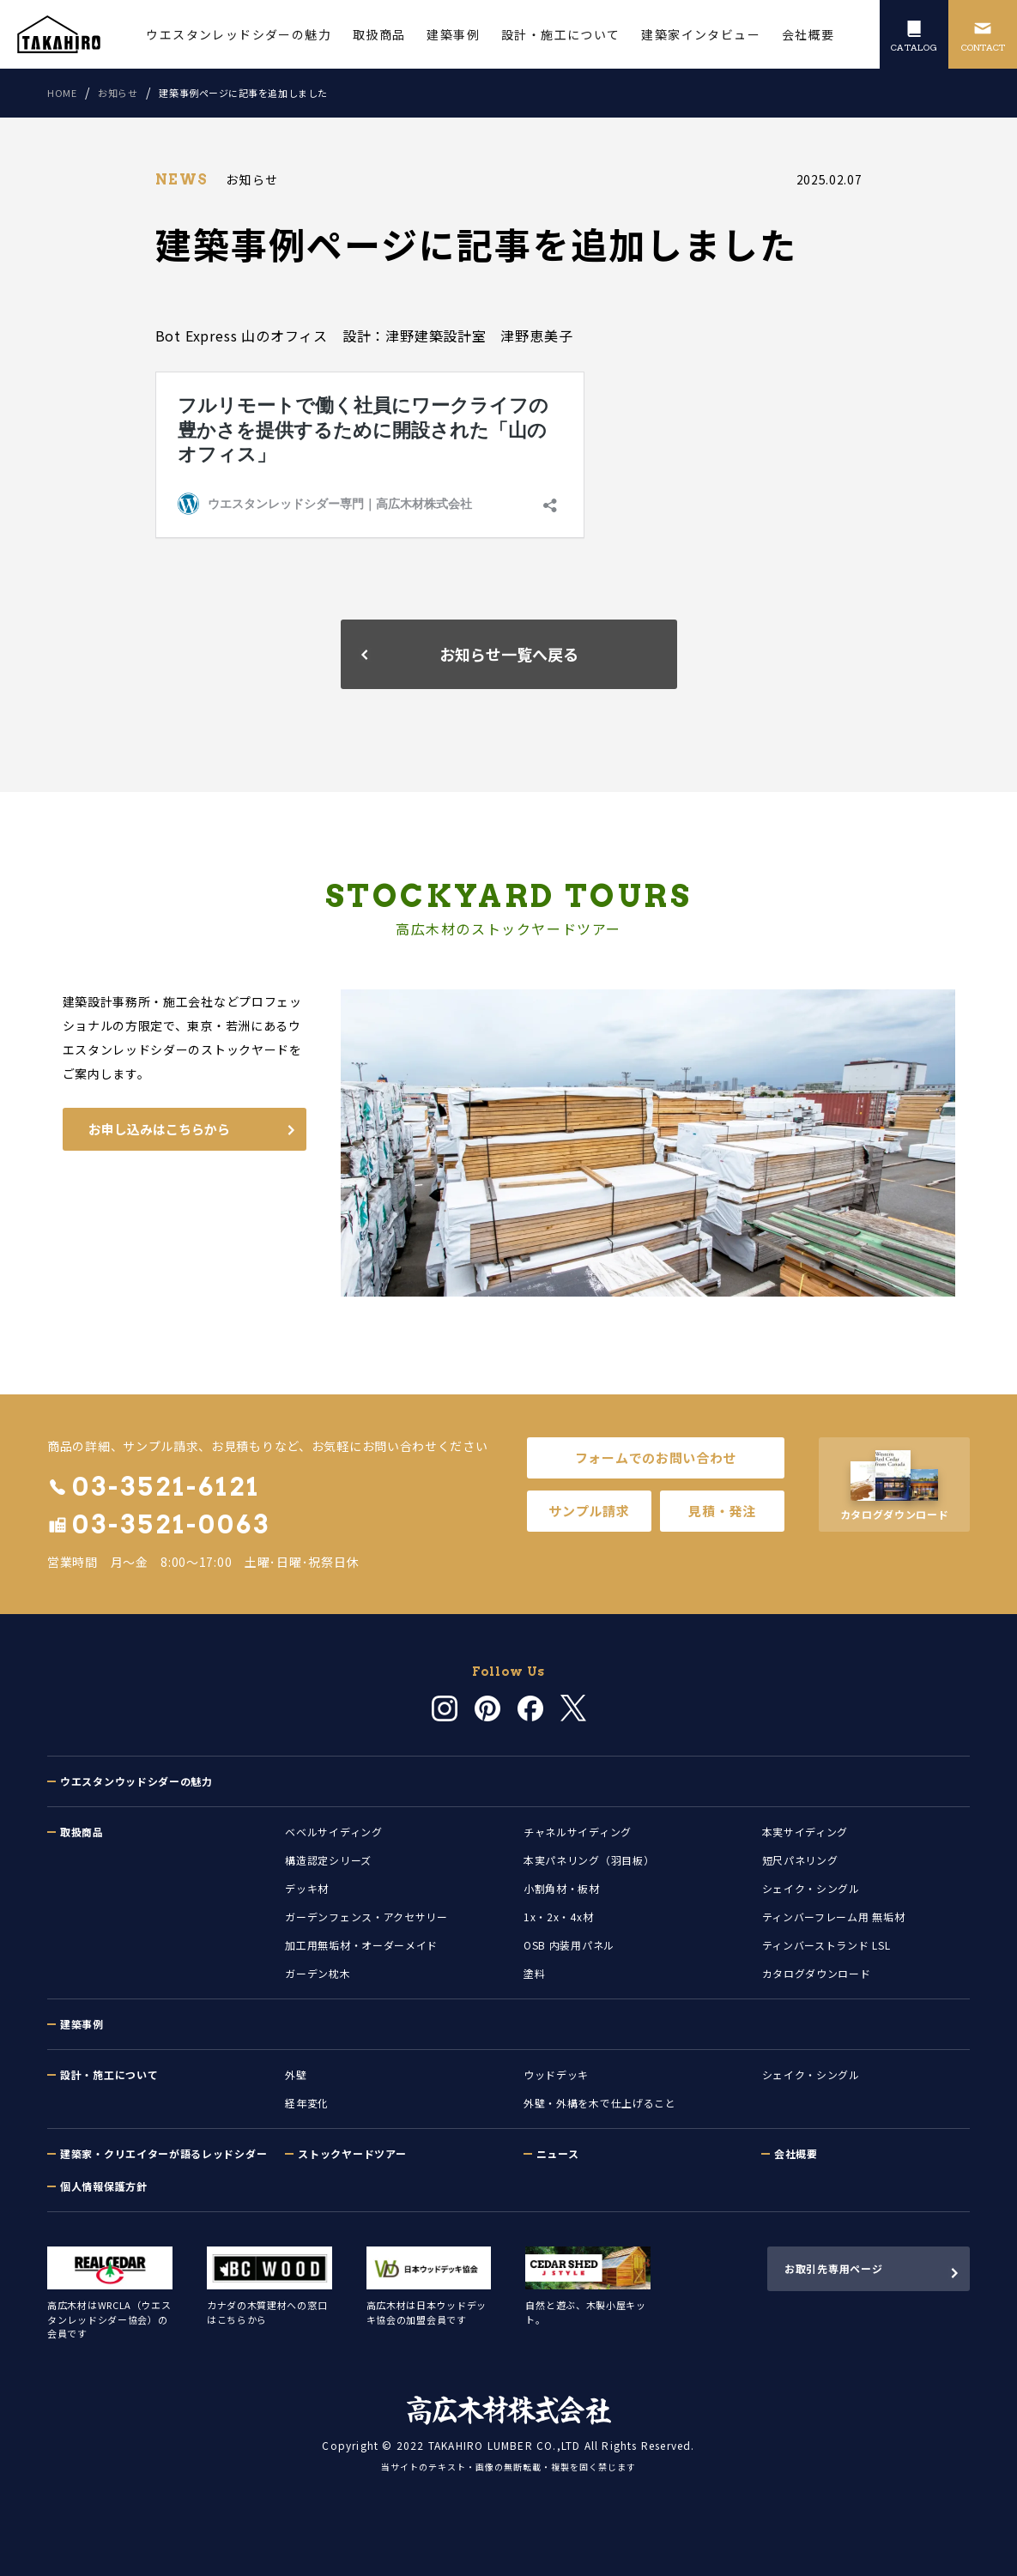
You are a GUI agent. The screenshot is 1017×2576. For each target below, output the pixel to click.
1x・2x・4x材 (558, 1916)
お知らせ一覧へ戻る (508, 654)
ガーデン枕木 (317, 1973)
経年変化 (307, 2102)
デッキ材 (307, 1888)
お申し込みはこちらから (159, 1129)
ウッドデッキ (556, 2074)
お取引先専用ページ (833, 2268)
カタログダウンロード (816, 1973)
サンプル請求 (588, 1511)
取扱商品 (82, 1831)
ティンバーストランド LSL (826, 1945)
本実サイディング (805, 1831)
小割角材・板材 (562, 1888)
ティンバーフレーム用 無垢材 (833, 1916)
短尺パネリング (800, 1860)
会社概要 (796, 2153)
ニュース (557, 2153)
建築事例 (82, 2024)
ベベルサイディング (333, 1831)
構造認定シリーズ (328, 1860)
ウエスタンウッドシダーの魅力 (136, 1781)
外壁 (295, 2074)
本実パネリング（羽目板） (589, 1860)
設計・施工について (109, 2074)
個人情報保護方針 (104, 2186)
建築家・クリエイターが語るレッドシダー (163, 2153)
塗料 (534, 1973)
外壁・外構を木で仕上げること (600, 2102)
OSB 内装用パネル (569, 1945)
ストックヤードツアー (352, 2153)
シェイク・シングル (811, 1888)
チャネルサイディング (578, 1831)
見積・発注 (722, 1511)
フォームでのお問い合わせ (655, 1457)
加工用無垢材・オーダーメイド (361, 1945)
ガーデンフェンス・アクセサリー (366, 1916)
